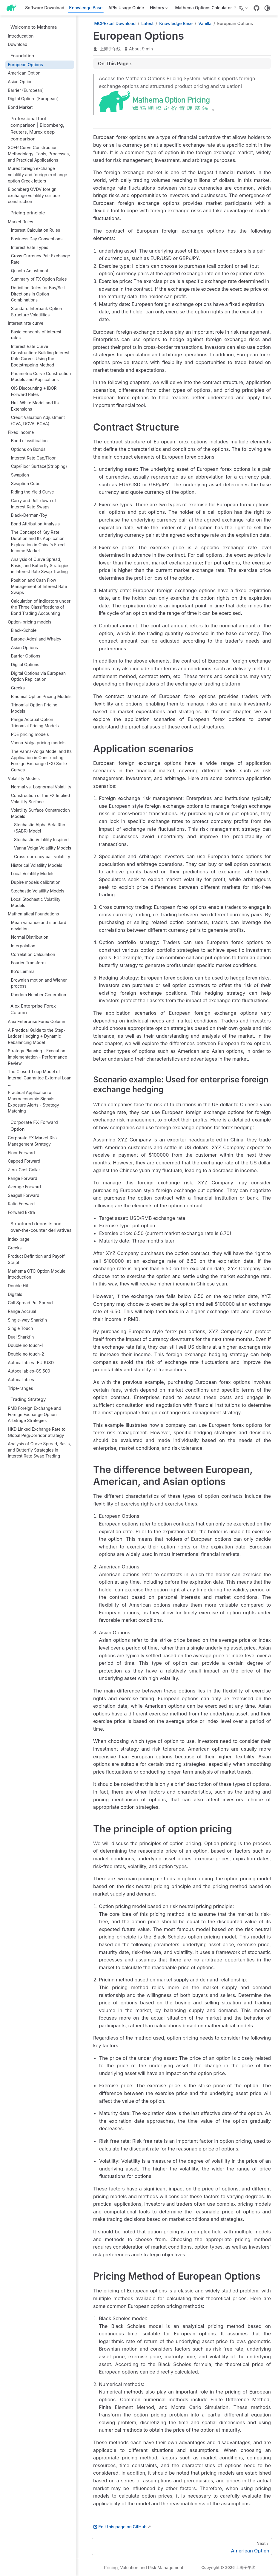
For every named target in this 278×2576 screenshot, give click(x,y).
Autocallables (21, 1379)
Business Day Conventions (37, 238)
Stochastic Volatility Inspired (41, 839)
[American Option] (182, 2546)
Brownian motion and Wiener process (39, 983)
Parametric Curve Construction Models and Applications (41, 376)
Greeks (18, 688)
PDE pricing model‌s (30, 734)
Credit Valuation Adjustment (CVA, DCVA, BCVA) (38, 420)
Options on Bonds (28, 449)
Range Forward (22, 1178)
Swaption (20, 475)
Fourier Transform (28, 962)
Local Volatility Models (33, 873)
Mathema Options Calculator (203, 7)
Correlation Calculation (33, 954)
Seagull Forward (23, 1195)
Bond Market (20, 107)
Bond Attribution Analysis (35, 524)
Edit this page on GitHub (120, 2526)
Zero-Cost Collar (24, 1169)
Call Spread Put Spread (30, 1302)
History (158, 9)
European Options (25, 64)
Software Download (44, 7)
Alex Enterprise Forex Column (36, 1021)
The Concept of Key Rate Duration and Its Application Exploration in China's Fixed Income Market (38, 541)
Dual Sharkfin (21, 1337)
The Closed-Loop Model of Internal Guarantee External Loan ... (39, 1077)
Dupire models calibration (36, 882)
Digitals (15, 1294)
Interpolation (23, 945)
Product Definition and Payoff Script (36, 1259)
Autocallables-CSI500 (29, 1371)
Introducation (20, 36)
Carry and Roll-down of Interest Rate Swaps (33, 503)
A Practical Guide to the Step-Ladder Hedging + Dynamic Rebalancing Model (36, 1036)
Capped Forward (24, 1161)
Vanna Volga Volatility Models (42, 848)
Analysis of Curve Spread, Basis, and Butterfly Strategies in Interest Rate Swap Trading (40, 565)
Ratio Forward (21, 1203)
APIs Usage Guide (126, 7)
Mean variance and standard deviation (38, 925)
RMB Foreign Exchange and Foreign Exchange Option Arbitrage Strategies (34, 1414)
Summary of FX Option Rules (39, 279)
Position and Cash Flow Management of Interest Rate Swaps (39, 586)
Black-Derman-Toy (29, 515)
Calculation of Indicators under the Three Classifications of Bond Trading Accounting (40, 607)
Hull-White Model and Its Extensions (35, 405)
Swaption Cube (26, 483)
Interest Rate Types (29, 247)
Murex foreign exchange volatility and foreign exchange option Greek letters (37, 174)
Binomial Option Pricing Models (41, 696)
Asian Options (24, 647)
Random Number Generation (38, 994)
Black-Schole (24, 630)
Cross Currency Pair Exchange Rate (40, 258)
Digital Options (25, 664)
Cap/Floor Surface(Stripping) (39, 466)
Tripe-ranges (20, 1388)
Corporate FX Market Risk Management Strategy (33, 1141)
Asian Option (20, 81)
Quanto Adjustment (29, 270)
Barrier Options (25, 656)
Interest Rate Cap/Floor (33, 458)
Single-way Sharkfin (27, 1320)
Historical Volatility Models (36, 865)
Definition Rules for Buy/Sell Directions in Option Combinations (38, 293)
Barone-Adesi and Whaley (36, 639)
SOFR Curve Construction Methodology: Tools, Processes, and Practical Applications (39, 153)
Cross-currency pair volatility (42, 856)
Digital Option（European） (34, 98)
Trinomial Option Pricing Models (34, 708)
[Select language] (244, 8)
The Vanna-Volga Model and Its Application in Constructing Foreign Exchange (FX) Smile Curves (41, 760)
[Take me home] (13, 7)
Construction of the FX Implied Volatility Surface (40, 798)
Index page (18, 1239)
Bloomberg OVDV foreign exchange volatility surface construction (34, 195)
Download (17, 44)
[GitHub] (256, 8)
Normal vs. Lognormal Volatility (41, 787)
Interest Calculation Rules (35, 230)
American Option (24, 73)
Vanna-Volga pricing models (38, 742)
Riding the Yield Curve (32, 492)
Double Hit (18, 1285)
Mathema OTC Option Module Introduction (36, 1274)
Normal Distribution (29, 937)
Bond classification (29, 440)
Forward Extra (21, 1212)
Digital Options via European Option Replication (38, 676)
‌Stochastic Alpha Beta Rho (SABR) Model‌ (39, 827)
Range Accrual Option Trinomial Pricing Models (35, 722)
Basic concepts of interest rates (36, 335)
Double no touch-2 (26, 1354)
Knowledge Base (85, 7)
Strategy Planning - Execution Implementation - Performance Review (37, 1056)
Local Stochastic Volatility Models (36, 902)
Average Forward (24, 1186)
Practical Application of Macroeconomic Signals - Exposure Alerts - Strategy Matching (33, 1101)
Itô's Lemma (23, 971)
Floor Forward (21, 1152)
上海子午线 (110, 48)
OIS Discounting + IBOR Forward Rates (34, 391)
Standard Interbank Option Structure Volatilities (36, 311)
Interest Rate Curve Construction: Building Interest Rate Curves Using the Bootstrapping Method (40, 355)
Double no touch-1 (25, 1345)
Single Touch (20, 1328)
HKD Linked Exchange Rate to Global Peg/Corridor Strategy (36, 1432)
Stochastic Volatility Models (37, 891)
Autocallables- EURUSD (31, 1362)
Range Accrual (22, 1311)
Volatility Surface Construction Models (40, 813)
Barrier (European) (26, 90)
